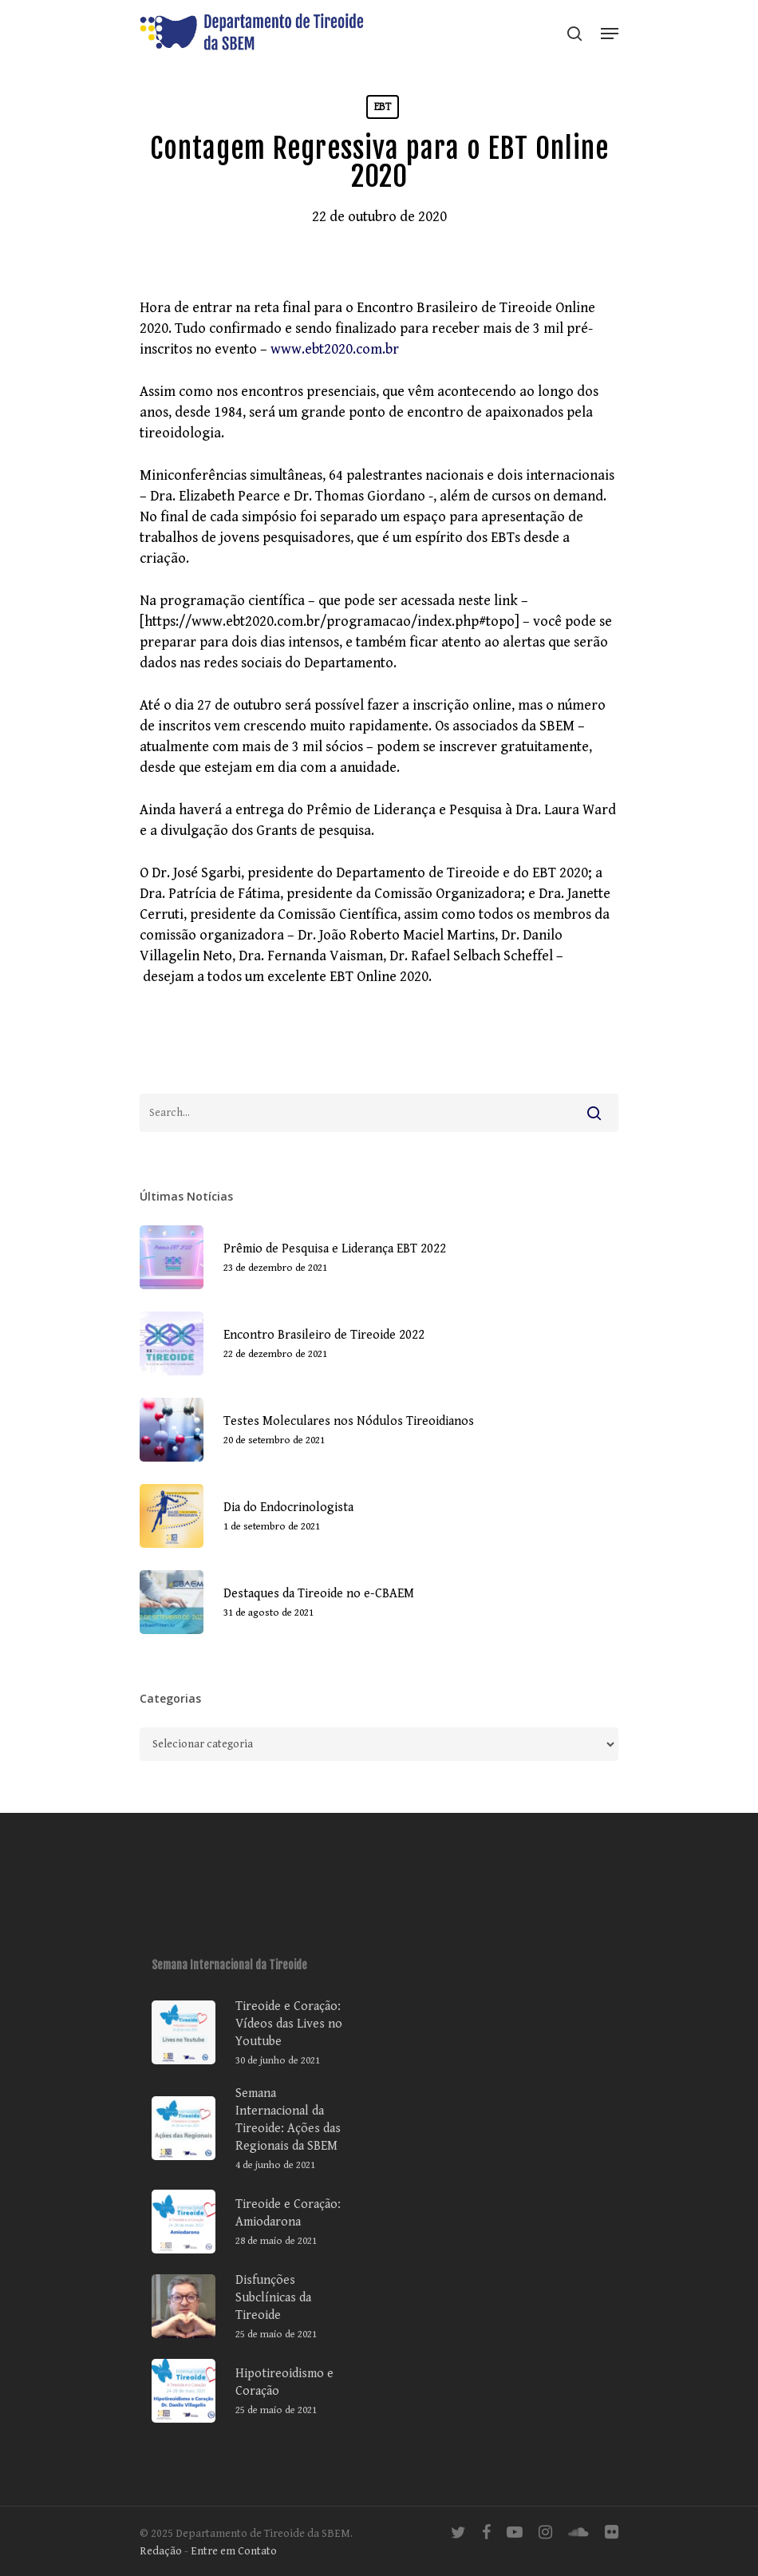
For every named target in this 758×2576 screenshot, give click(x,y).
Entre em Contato (234, 2551)
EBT (382, 107)
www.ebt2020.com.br (334, 349)
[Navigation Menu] (609, 34)
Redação (161, 2551)
